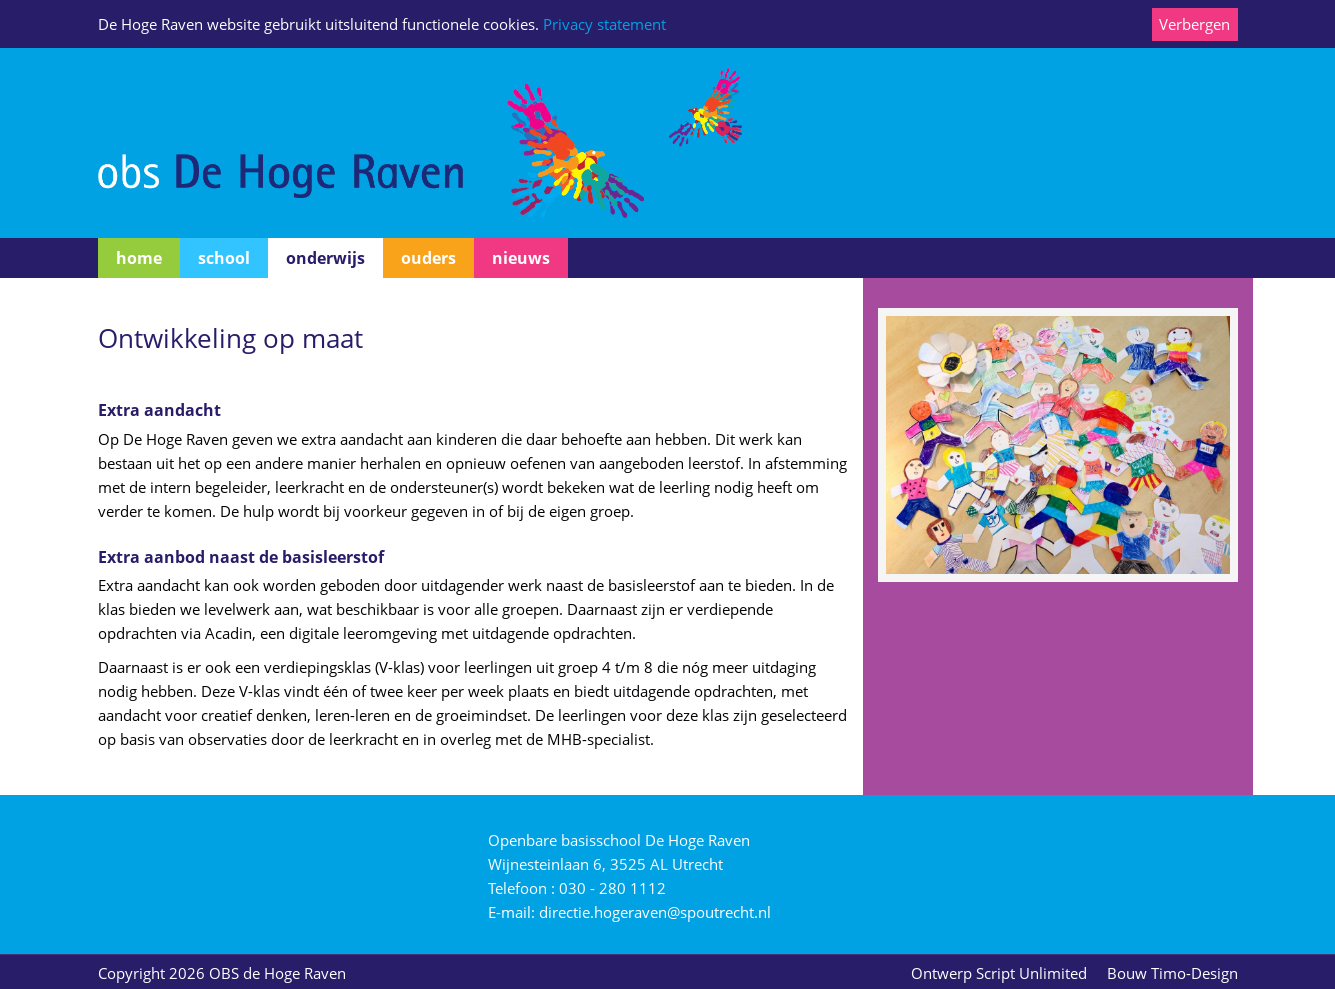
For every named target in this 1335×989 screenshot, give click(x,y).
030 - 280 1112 (612, 888)
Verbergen (1194, 24)
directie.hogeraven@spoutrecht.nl (655, 912)
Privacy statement (604, 24)
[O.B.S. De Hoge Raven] (420, 141)
